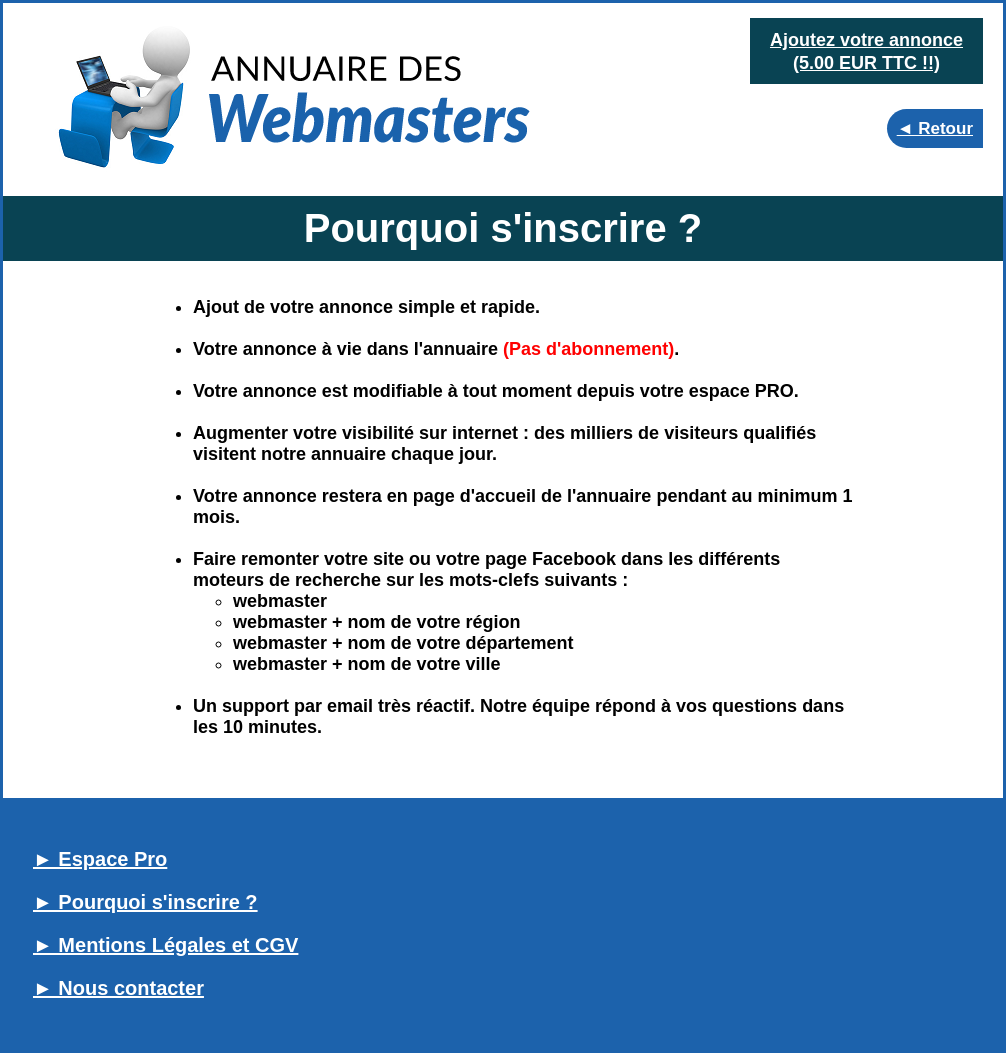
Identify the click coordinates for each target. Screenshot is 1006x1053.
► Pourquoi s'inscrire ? (145, 902)
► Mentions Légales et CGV (165, 945)
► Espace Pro (100, 859)
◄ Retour (935, 128)
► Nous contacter (118, 988)
